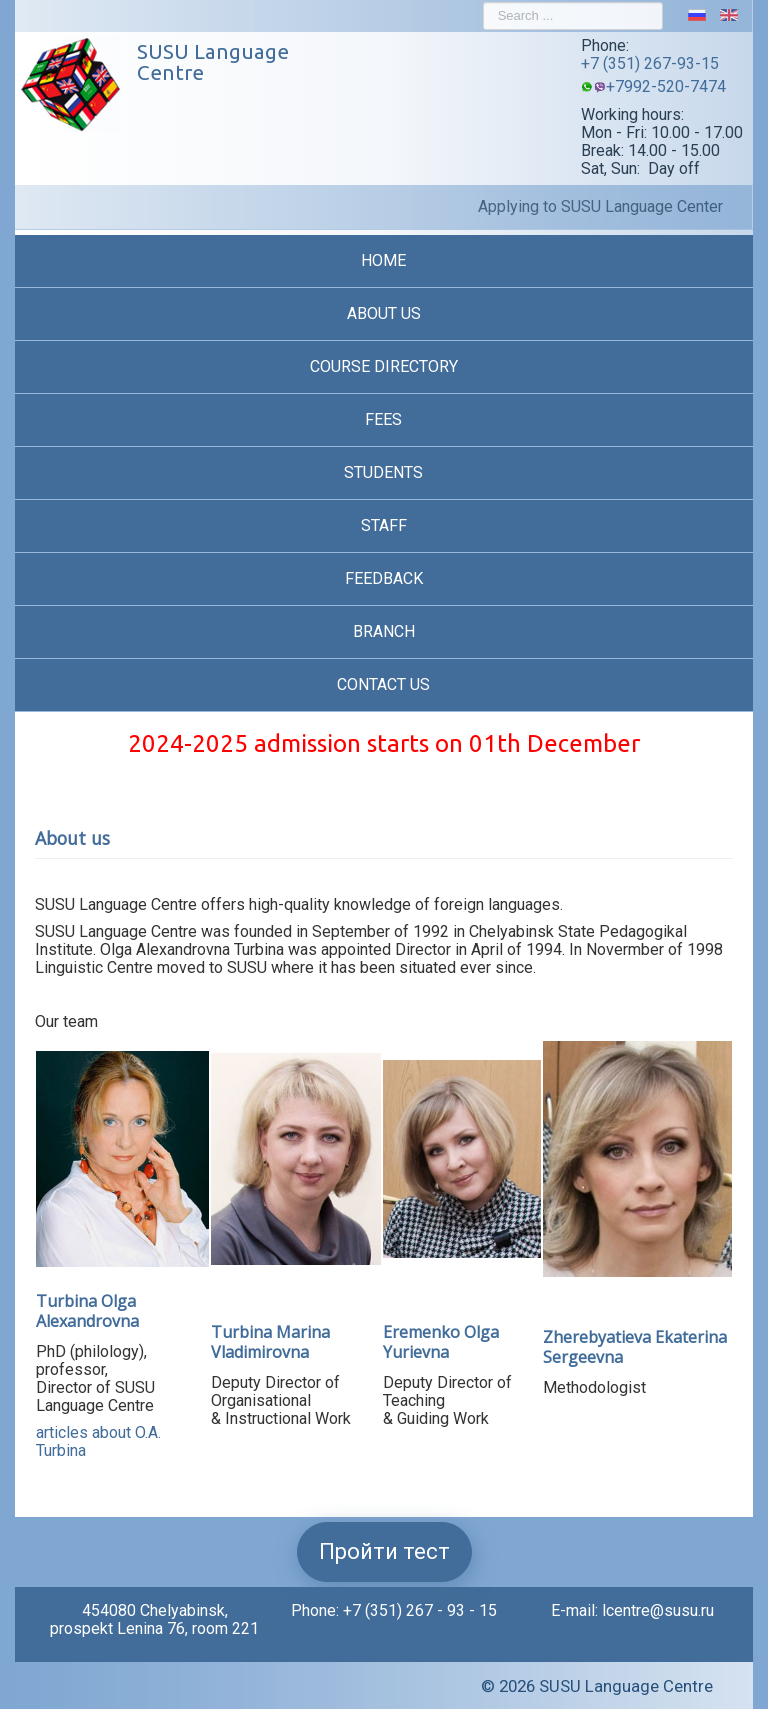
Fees (383, 419)
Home (383, 260)
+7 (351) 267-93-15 (650, 63)
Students (383, 472)
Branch (384, 631)
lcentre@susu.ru (658, 1610)
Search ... (483, 2)
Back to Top (315, 1643)
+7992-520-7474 (666, 86)
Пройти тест (384, 1551)
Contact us (383, 684)
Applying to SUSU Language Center (600, 207)
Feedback (384, 578)
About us (384, 313)
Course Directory (384, 366)
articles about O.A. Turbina (98, 1441)
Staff (384, 525)
